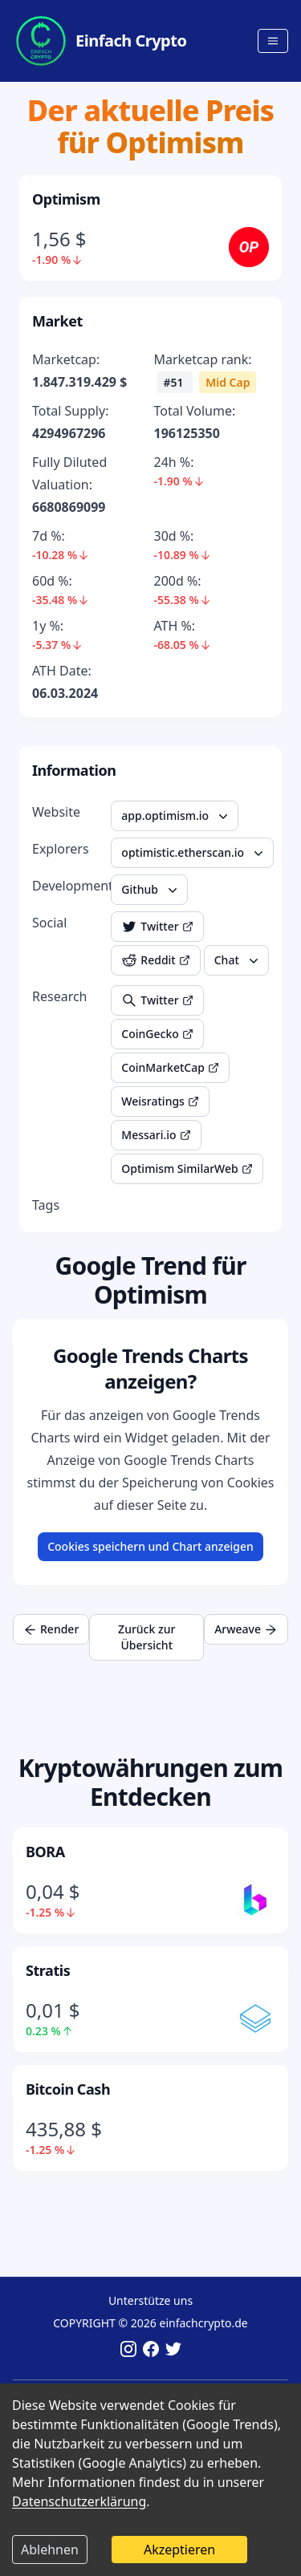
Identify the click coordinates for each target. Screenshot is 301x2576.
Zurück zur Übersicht (146, 1637)
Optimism (66, 199)
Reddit (155, 960)
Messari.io (155, 1134)
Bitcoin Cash (68, 2089)
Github (151, 890)
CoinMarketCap (170, 1067)
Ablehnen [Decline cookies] (50, 2549)
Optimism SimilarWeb (186, 1168)
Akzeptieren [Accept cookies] (179, 2549)
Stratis (48, 1970)
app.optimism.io (176, 816)
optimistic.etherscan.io (193, 853)
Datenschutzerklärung (79, 2501)
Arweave (246, 1629)
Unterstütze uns (150, 2300)
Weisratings (160, 1101)
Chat (238, 960)
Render (51, 1629)
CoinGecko (157, 1033)
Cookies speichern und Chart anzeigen (150, 1546)
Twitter (157, 927)
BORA (45, 1851)
